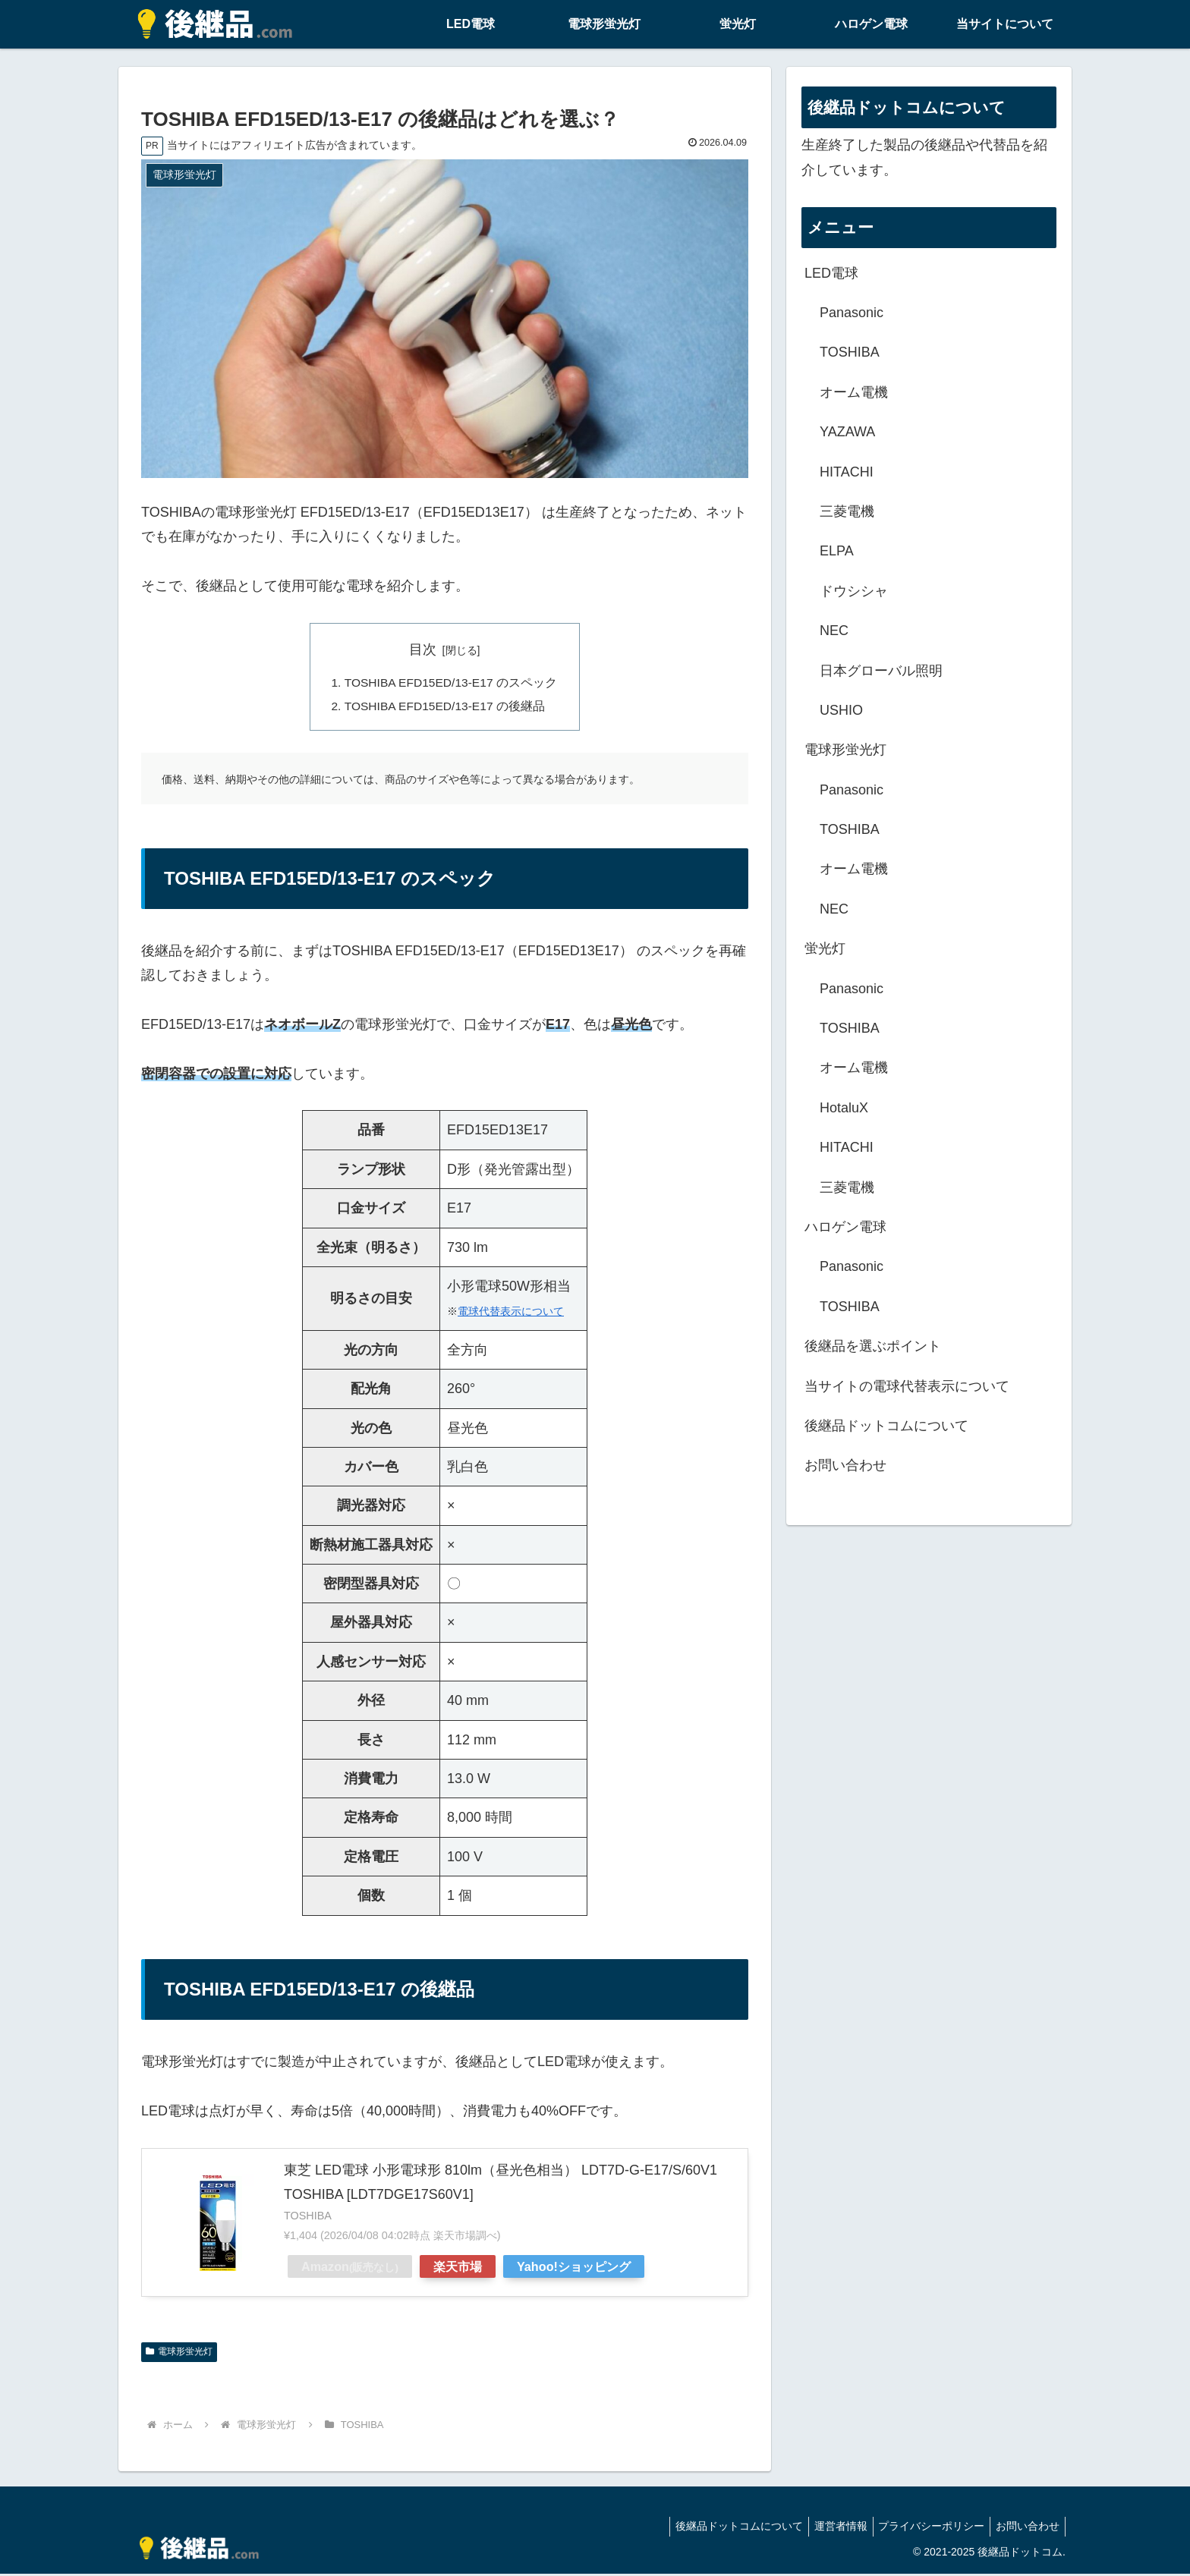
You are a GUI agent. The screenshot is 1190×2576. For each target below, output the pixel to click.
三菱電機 (847, 511)
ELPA (837, 550)
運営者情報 (828, 2528)
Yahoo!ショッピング (574, 2269)
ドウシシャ (854, 591)
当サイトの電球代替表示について (906, 1386)
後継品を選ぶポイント (872, 1346)
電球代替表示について (511, 1313)
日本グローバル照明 (881, 670)
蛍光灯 (824, 948)
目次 (422, 649)
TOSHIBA (850, 352)
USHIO (841, 710)
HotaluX (844, 1107)
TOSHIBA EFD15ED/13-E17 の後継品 (445, 708)
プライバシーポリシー (924, 2528)
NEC (834, 630)
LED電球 (831, 273)
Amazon (349, 2269)
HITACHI (847, 472)
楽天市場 (457, 2269)
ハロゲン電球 (845, 1227)
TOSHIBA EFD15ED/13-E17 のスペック (451, 683)
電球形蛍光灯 (179, 2353)
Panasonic (851, 312)
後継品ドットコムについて (886, 1425)
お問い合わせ (845, 1465)
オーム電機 (854, 392)
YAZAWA (847, 431)
